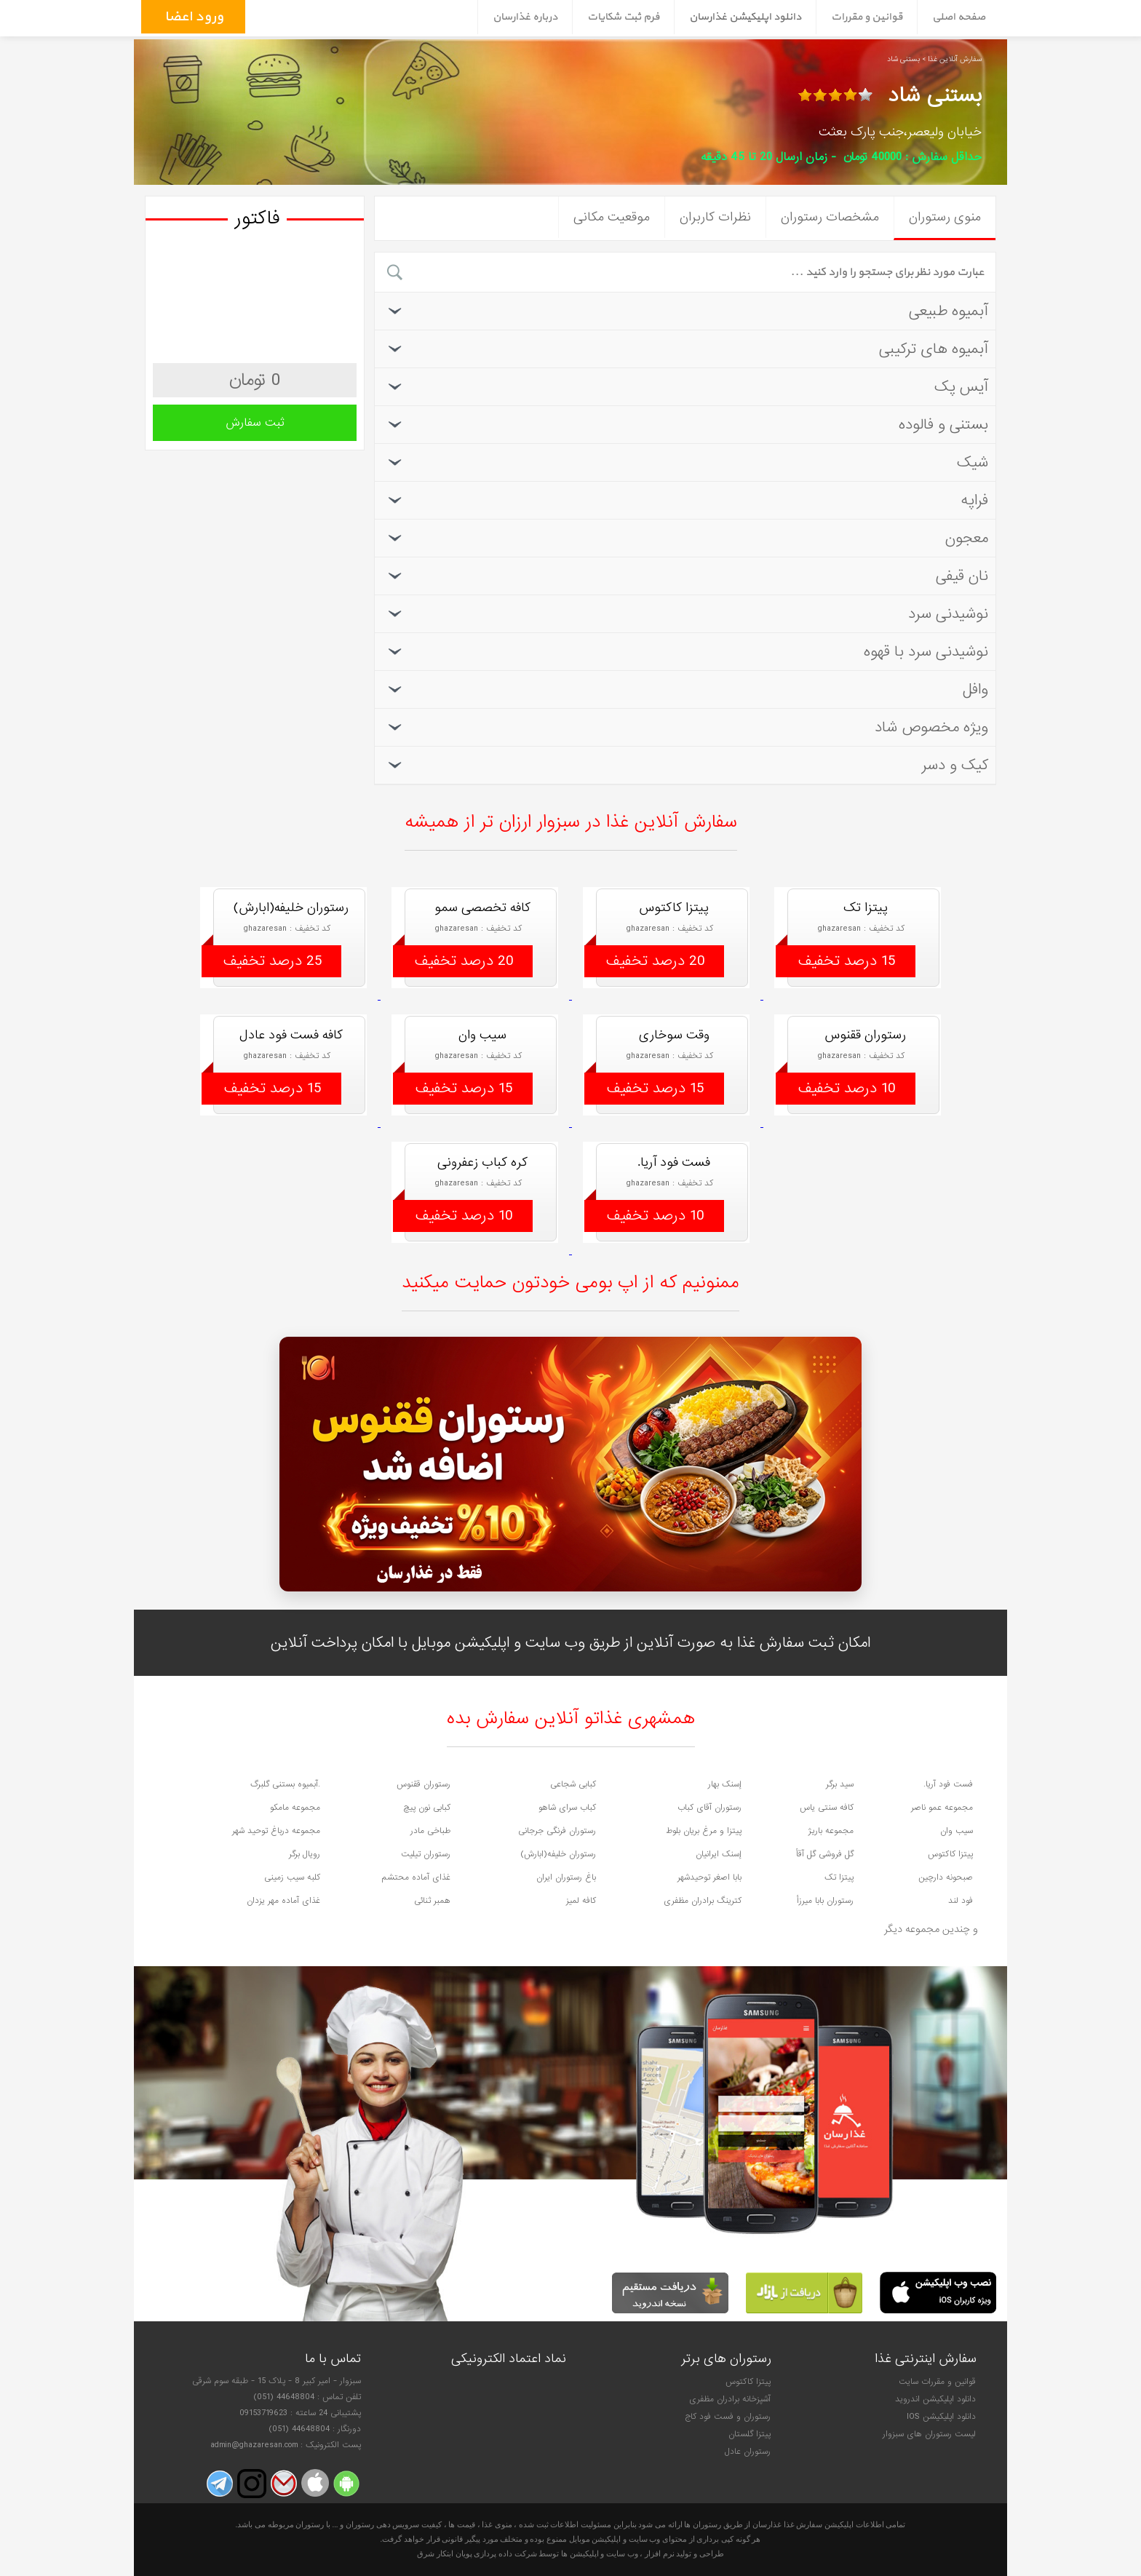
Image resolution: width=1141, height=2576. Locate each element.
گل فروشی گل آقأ (825, 1854)
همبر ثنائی (432, 1900)
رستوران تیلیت (425, 1854)
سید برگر (840, 1784)
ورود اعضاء (191, 17)
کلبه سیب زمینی (292, 1877)
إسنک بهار (725, 1784)
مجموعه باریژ (831, 1830)
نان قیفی (687, 576)
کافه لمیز (581, 1900)
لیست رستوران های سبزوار (929, 2434)
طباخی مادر (430, 1830)
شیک (687, 462)
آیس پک (687, 386)
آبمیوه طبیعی (687, 311)
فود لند (960, 1900)
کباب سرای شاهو (567, 1807)
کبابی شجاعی (573, 1784)
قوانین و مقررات (866, 17)
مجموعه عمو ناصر (942, 1807)
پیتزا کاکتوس (950, 1854)
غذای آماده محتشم (416, 1877)
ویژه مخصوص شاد (687, 727)
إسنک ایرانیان (719, 1854)
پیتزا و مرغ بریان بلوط (704, 1830)
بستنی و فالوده (687, 424)
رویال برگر (304, 1854)
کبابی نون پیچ (427, 1807)
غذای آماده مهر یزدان (283, 1900)
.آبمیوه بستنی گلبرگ (285, 1784)
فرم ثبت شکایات (623, 17)
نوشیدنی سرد (687, 614)
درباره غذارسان (525, 17)
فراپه (687, 500)
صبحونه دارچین (945, 1877)
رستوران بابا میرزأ (825, 1900)
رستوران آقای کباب (709, 1807)
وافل (687, 689)
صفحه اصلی (958, 17)
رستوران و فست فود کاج (728, 2416)
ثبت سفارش (255, 423)
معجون (687, 538)
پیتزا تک (839, 1877)
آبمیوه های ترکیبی (687, 349)
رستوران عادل (748, 2451)
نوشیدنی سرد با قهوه (687, 651)
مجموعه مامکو (295, 1807)
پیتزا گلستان (749, 2434)
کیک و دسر (687, 765)
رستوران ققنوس (423, 1784)
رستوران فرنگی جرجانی (557, 1830)
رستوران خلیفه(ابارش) (558, 1854)
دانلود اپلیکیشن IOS (941, 2416)
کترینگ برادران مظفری (703, 1900)
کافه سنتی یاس (827, 1807)
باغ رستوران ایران (566, 1877)
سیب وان (956, 1830)
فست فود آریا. (948, 1784)
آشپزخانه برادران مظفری (730, 2399)
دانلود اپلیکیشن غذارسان (745, 17)
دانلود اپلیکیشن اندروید (935, 2399)
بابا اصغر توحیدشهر (709, 1877)
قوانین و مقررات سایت (937, 2381)
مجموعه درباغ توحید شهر (276, 1830)
